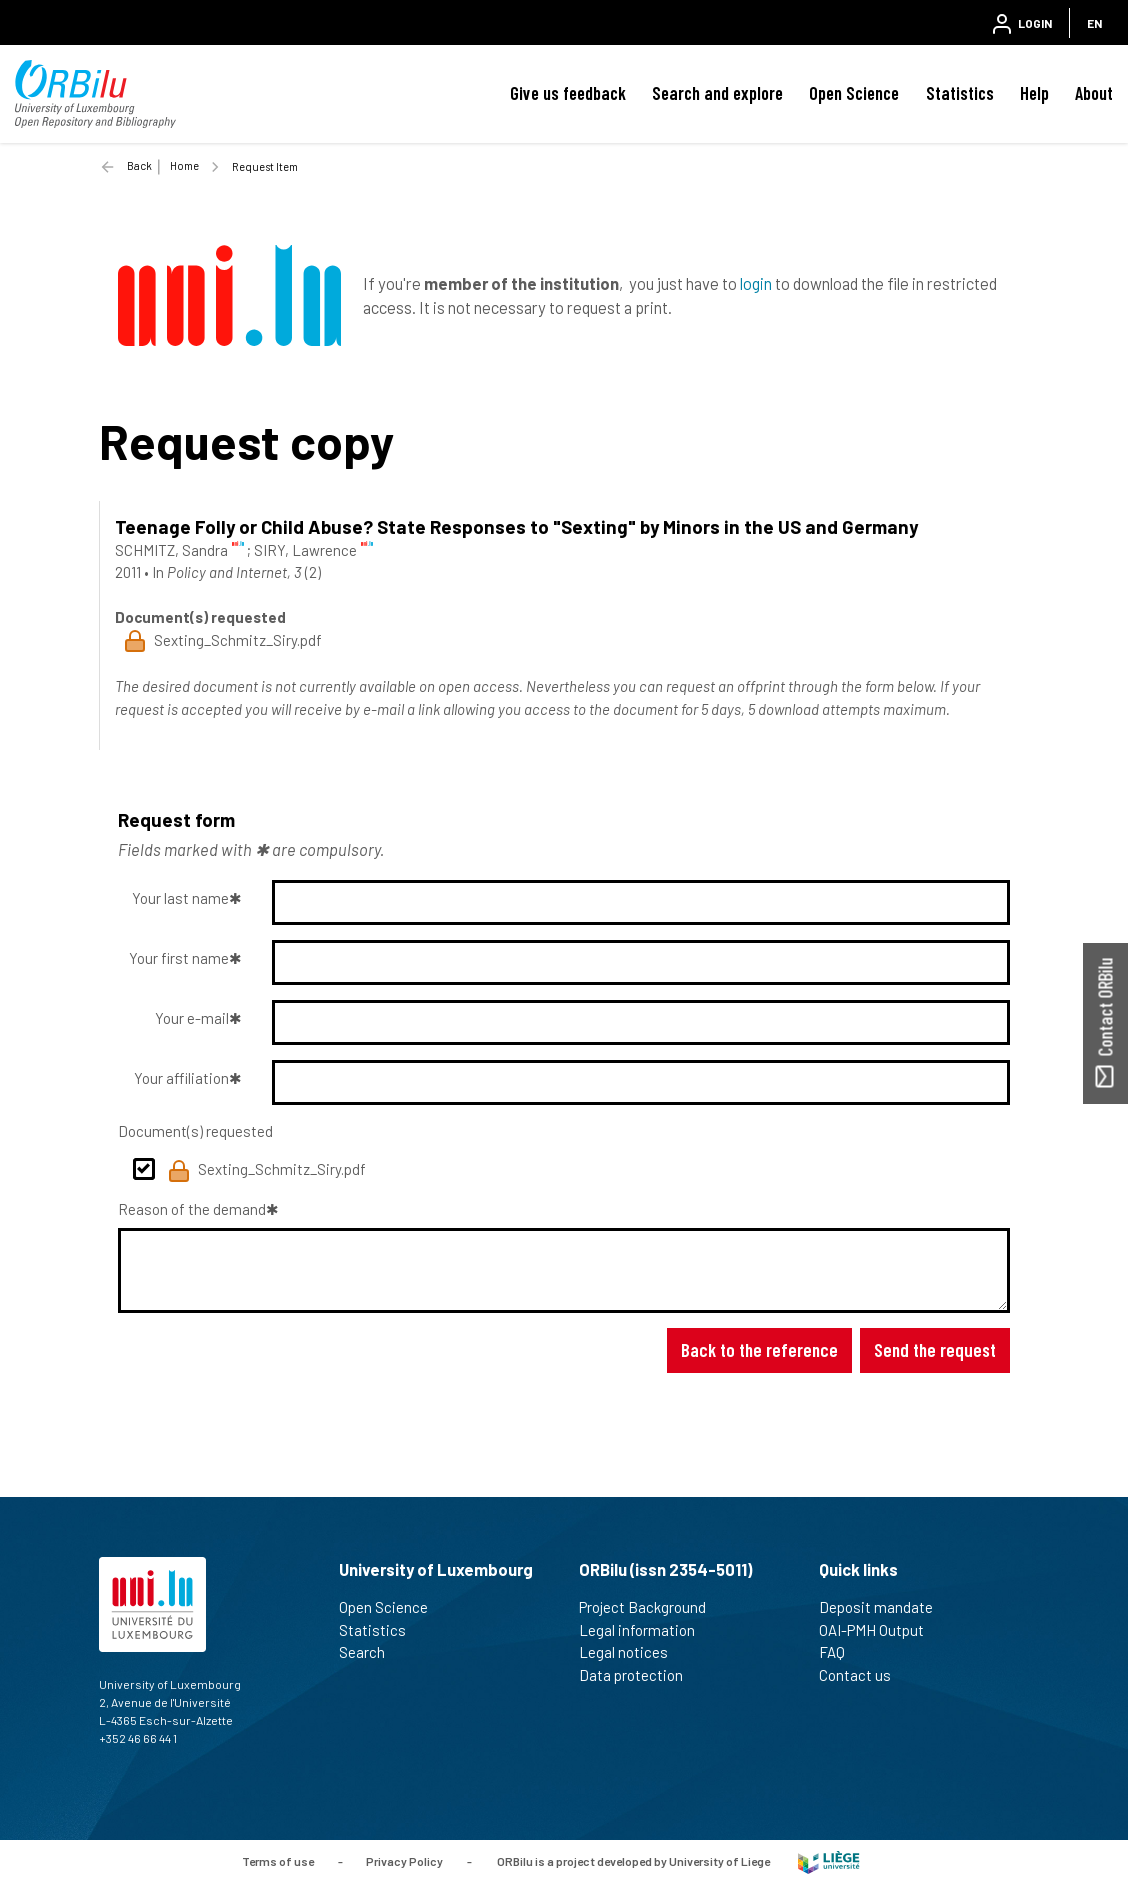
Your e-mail (192, 1018)
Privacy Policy (404, 1861)
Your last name (180, 898)
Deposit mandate (884, 1607)
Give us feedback (568, 93)
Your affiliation (181, 1078)
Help (1034, 93)
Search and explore (717, 93)
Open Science (854, 93)
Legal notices (632, 1652)
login (756, 283)
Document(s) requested (195, 1131)
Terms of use (278, 1861)
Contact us (863, 1675)
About (1094, 93)
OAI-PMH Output (880, 1630)
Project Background (651, 1607)
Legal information (645, 1630)
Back (139, 165)
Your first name (179, 958)
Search (370, 1652)
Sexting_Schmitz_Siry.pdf (267, 1171)
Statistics (960, 93)
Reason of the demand (192, 1209)
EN (1094, 23)
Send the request (935, 1349)
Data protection (639, 1675)
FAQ (840, 1652)
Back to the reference (759, 1349)
